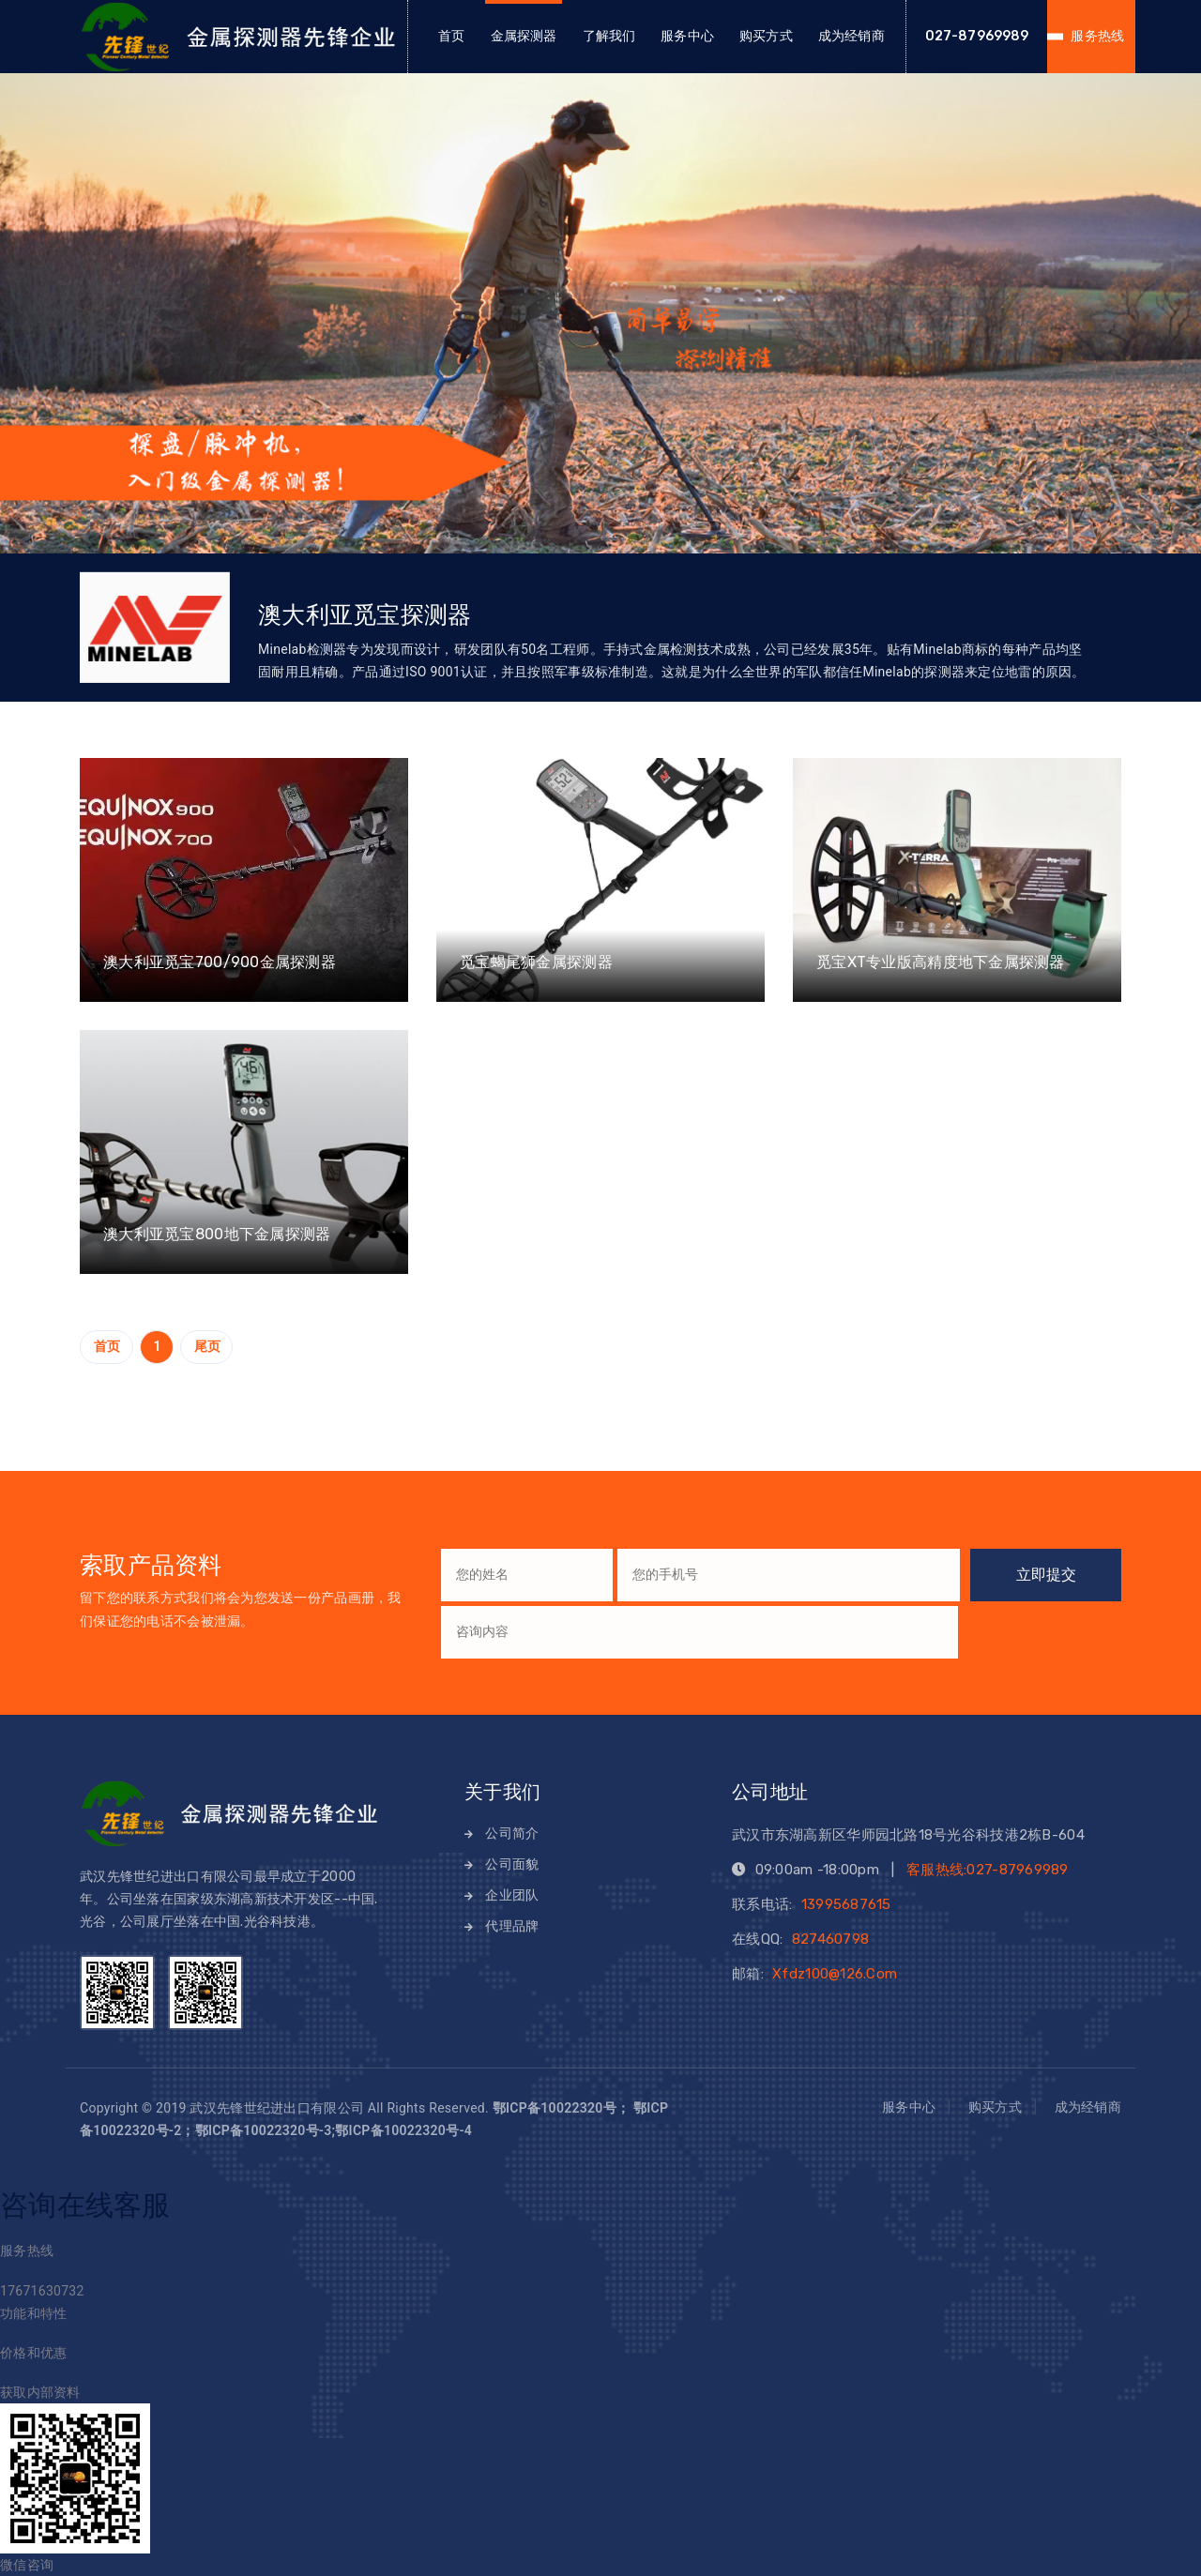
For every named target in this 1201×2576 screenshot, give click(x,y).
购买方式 (766, 36)
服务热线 (1097, 36)
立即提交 (1046, 1574)
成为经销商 (851, 36)
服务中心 (687, 36)
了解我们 (609, 36)
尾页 (207, 1346)
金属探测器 (524, 36)
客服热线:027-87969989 (987, 1869)
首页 (451, 36)
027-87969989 (977, 36)
